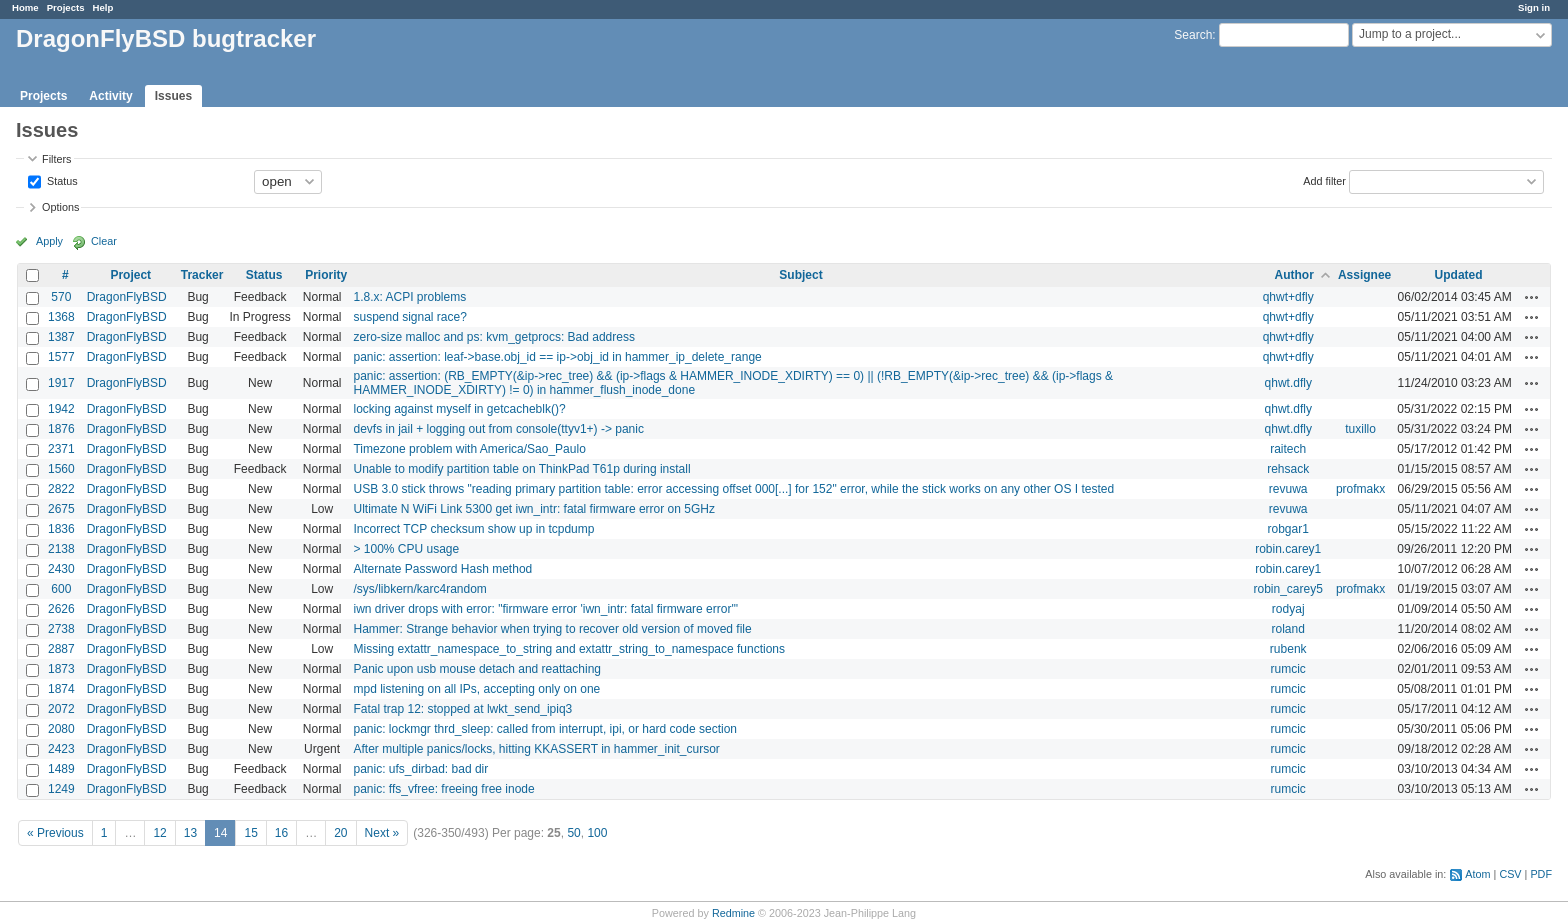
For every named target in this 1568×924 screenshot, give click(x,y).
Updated (1459, 275)
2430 (61, 569)
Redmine (733, 913)
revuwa (1288, 489)
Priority (326, 275)
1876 (61, 429)
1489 (61, 769)
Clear (104, 241)
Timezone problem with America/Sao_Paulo (469, 449)
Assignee (1364, 275)
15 (250, 833)
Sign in (1534, 7)
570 (61, 297)
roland (1288, 629)
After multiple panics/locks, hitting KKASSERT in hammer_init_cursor (536, 749)
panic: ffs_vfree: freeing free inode (443, 789)
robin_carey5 (1288, 589)
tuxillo (1360, 429)
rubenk (1288, 649)
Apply (49, 241)
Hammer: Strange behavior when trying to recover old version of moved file (552, 629)
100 (597, 833)
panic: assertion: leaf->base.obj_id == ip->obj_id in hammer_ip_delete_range (557, 357)
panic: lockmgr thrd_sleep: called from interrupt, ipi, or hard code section (545, 729)
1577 (61, 357)
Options (60, 207)
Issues (173, 96)
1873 (61, 669)
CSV (1510, 874)
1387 (61, 337)
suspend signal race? (409, 317)
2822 (61, 489)
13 (190, 833)
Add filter (1324, 180)
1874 (61, 689)
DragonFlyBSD (127, 297)
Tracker (202, 275)
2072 (61, 709)
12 (159, 833)
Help (103, 7)
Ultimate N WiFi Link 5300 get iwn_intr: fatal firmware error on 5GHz (533, 509)
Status (61, 180)
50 (573, 833)
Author (1294, 275)
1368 (61, 317)
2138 (61, 549)
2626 (61, 609)
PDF (1541, 874)
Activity (110, 96)
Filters (56, 159)
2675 (61, 509)
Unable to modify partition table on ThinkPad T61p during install (521, 469)
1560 (61, 469)
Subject (800, 275)
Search (1193, 35)
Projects (66, 7)
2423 (61, 749)
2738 (61, 629)
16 (281, 833)
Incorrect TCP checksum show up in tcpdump (473, 529)
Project (130, 275)
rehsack (1288, 469)
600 (61, 589)
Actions (1532, 297)
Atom (1477, 874)
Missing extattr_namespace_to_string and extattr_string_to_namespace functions (569, 649)
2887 (61, 649)
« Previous (55, 833)
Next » (382, 833)
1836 (61, 529)
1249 (61, 789)
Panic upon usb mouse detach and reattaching (477, 669)
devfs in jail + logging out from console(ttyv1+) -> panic (498, 429)
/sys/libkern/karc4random (419, 589)
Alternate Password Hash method (442, 569)
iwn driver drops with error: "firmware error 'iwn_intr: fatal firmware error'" (545, 609)
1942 (61, 409)
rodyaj (1288, 609)
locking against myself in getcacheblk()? (459, 409)
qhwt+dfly (1288, 297)
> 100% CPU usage (406, 549)
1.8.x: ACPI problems (409, 297)
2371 (61, 449)
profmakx (1360, 489)
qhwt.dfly (1288, 383)
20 (340, 833)
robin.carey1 (1288, 549)
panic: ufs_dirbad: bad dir (420, 769)
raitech (1288, 449)
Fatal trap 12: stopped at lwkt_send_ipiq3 (462, 709)
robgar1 (1288, 529)
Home (25, 7)
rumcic (1288, 669)
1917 (61, 383)
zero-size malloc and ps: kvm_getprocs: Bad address (493, 337)
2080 (61, 729)
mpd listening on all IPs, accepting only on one (476, 689)
